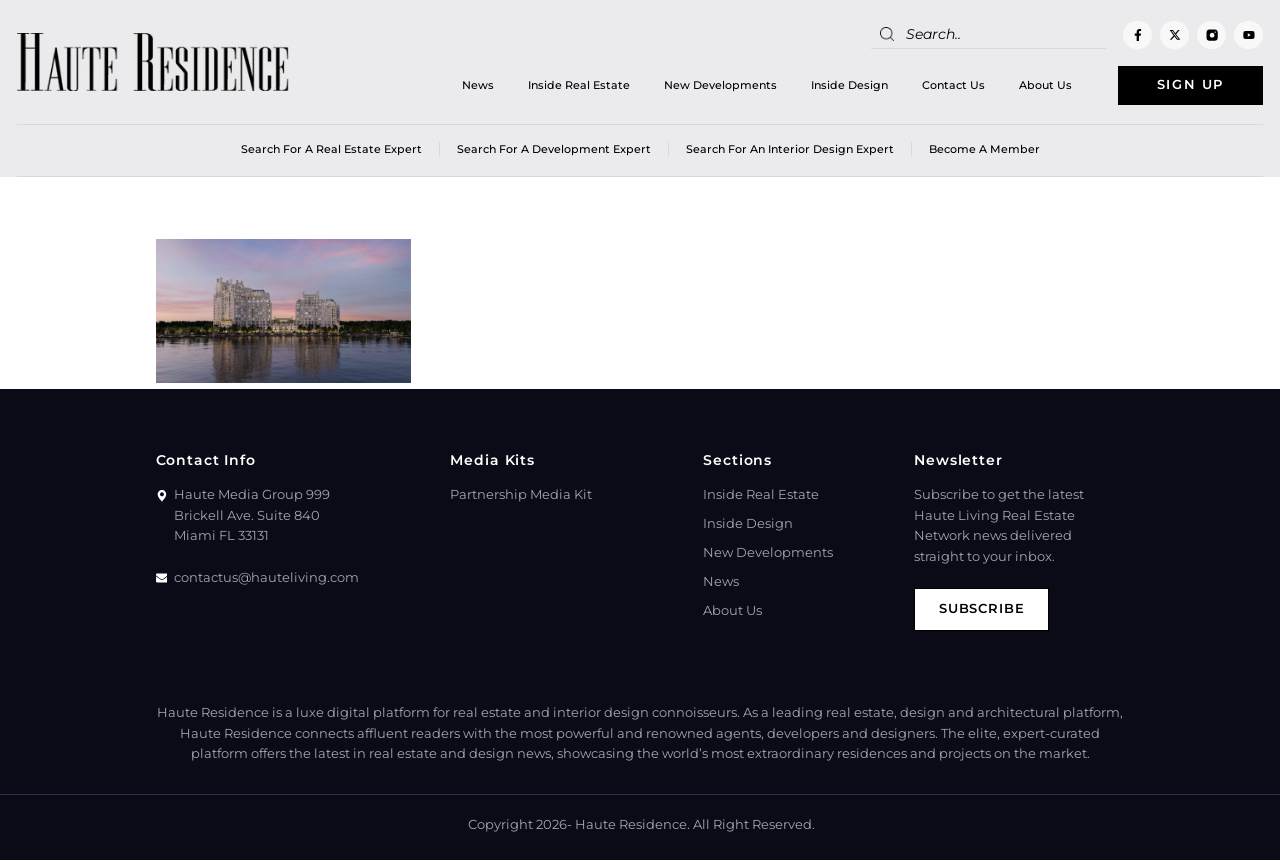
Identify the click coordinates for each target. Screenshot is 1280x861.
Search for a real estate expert (331, 149)
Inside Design (848, 85)
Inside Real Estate (578, 85)
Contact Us (952, 85)
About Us (1044, 85)
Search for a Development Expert (554, 149)
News (477, 85)
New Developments (719, 85)
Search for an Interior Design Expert (790, 149)
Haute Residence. (632, 825)
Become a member (984, 149)
